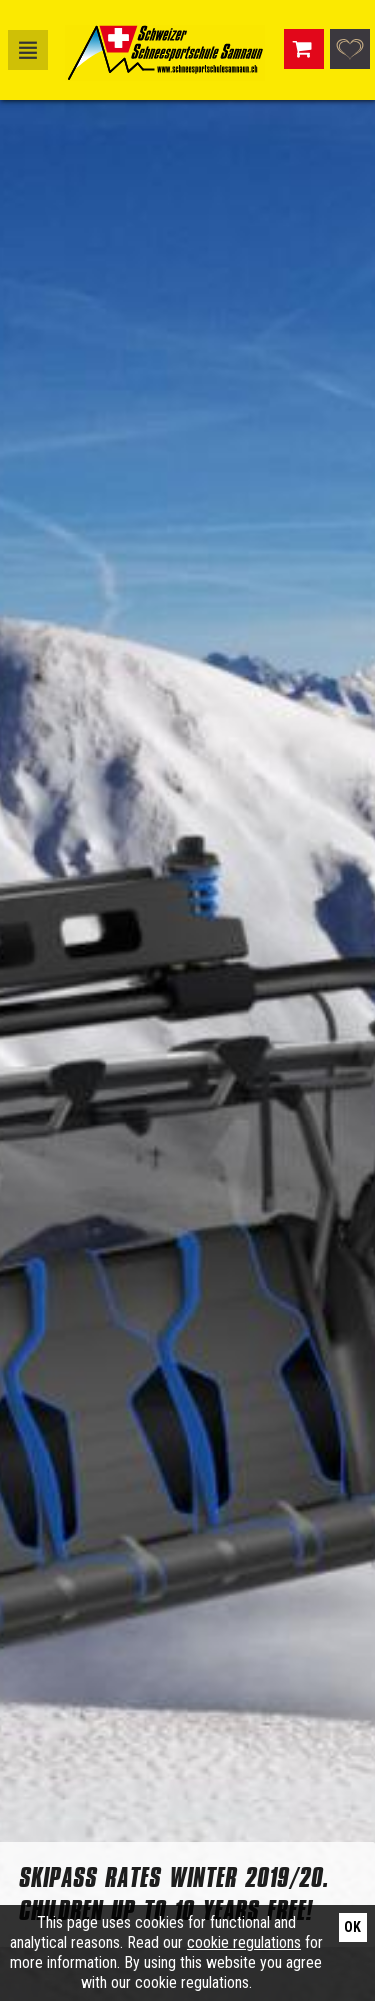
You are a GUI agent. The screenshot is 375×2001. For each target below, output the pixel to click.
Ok (352, 1927)
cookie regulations (244, 1942)
